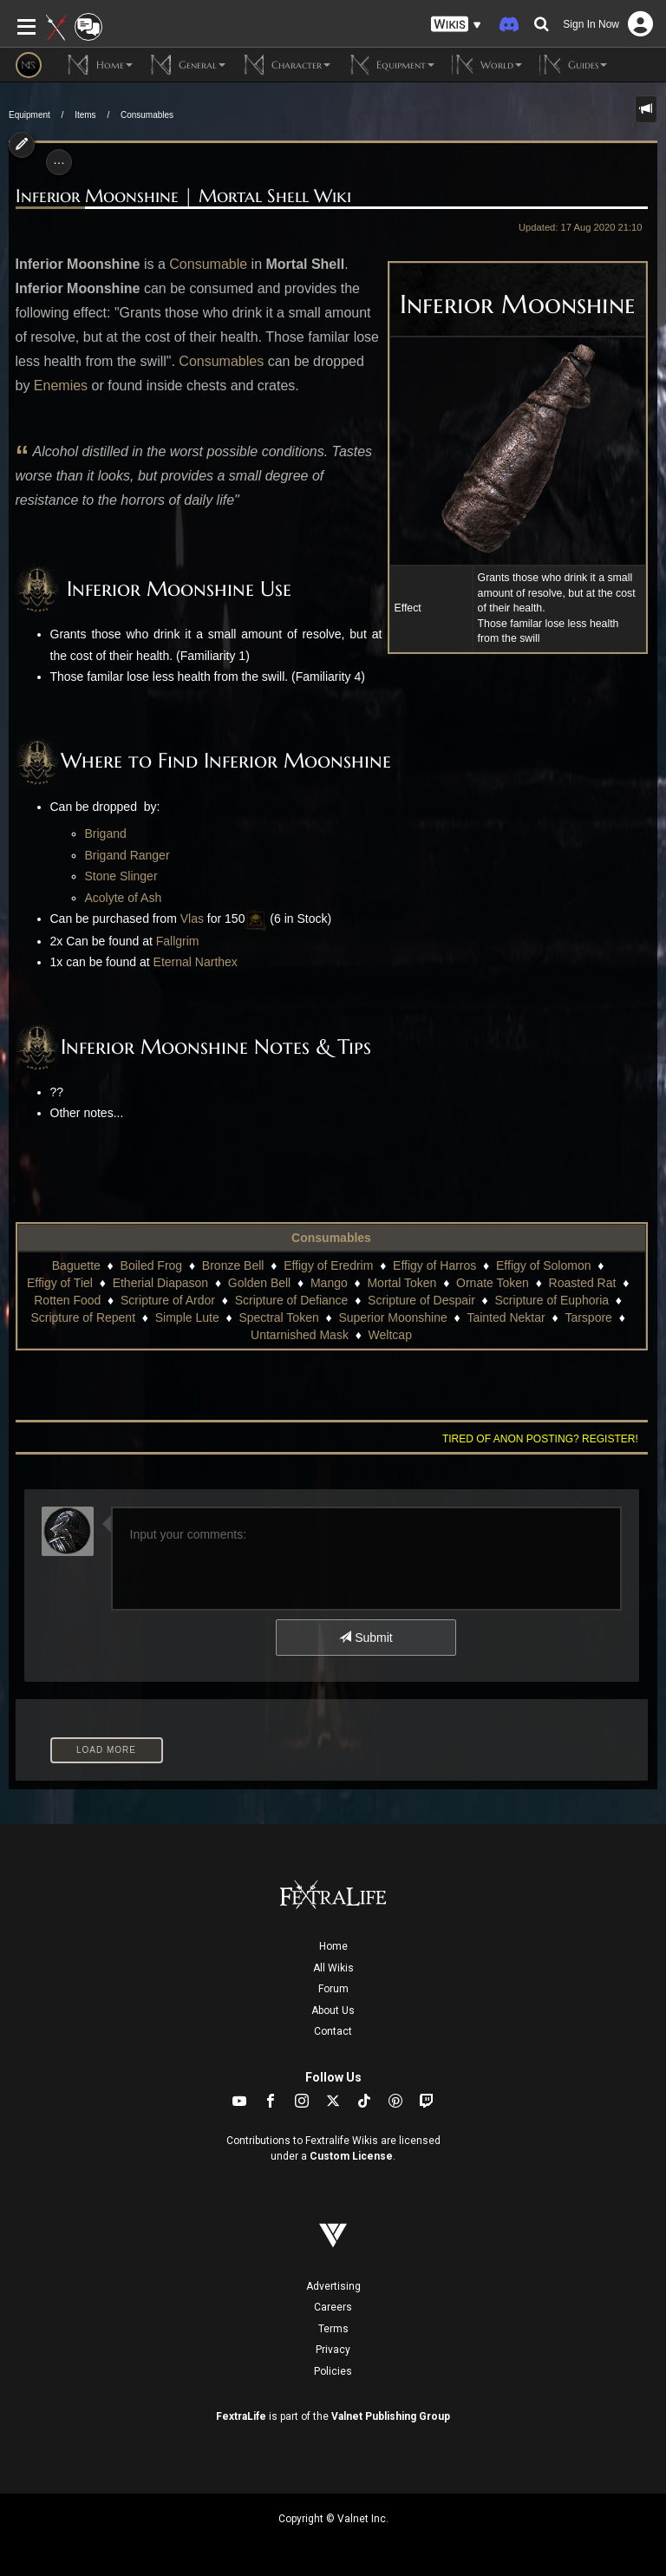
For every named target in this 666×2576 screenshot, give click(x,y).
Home (333, 1946)
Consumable (208, 264)
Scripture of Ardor (168, 1300)
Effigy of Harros (434, 1265)
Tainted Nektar (506, 1317)
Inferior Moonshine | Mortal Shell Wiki (183, 196)
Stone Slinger (121, 876)
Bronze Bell (233, 1265)
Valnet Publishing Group (390, 2416)
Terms (333, 2329)
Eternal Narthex (195, 962)
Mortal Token (401, 1283)
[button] (456, 25)
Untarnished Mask (300, 1335)
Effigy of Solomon (543, 1265)
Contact (333, 2031)
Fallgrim (177, 941)
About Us (333, 2010)
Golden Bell (259, 1283)
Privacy (333, 2350)
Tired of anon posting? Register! (540, 1439)
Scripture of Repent (82, 1317)
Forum (333, 1989)
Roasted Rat (583, 1283)
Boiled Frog (152, 1265)
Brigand (106, 833)
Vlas (192, 918)
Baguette (76, 1265)
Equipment (29, 115)
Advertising (333, 2286)
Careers (333, 2307)
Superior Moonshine (392, 1317)
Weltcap (390, 1335)
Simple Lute (187, 1317)
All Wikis (333, 1968)
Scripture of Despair (421, 1300)
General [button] (187, 65)
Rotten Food (67, 1300)
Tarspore (588, 1317)
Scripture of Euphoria (552, 1300)
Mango (329, 1283)
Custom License (351, 2156)
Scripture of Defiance (292, 1300)
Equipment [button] (391, 65)
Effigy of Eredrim (328, 1265)
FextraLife (241, 2416)
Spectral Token (278, 1317)
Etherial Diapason (161, 1283)
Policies (333, 2371)
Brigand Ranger (127, 855)
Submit (365, 1637)
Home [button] (100, 65)
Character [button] (286, 65)
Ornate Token (492, 1283)
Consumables (147, 115)
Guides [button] (573, 65)
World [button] (487, 65)
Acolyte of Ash (123, 898)
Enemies (61, 385)
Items (85, 115)
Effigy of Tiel (60, 1283)
